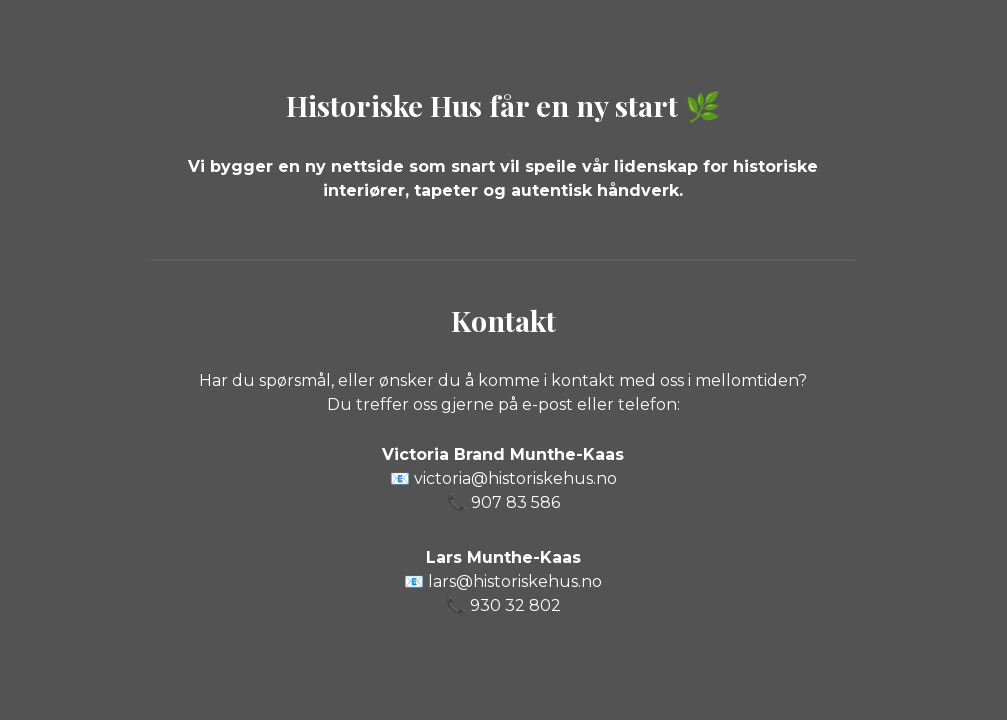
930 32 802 (515, 605)
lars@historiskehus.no (515, 581)
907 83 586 (515, 502)
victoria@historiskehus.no (515, 478)
